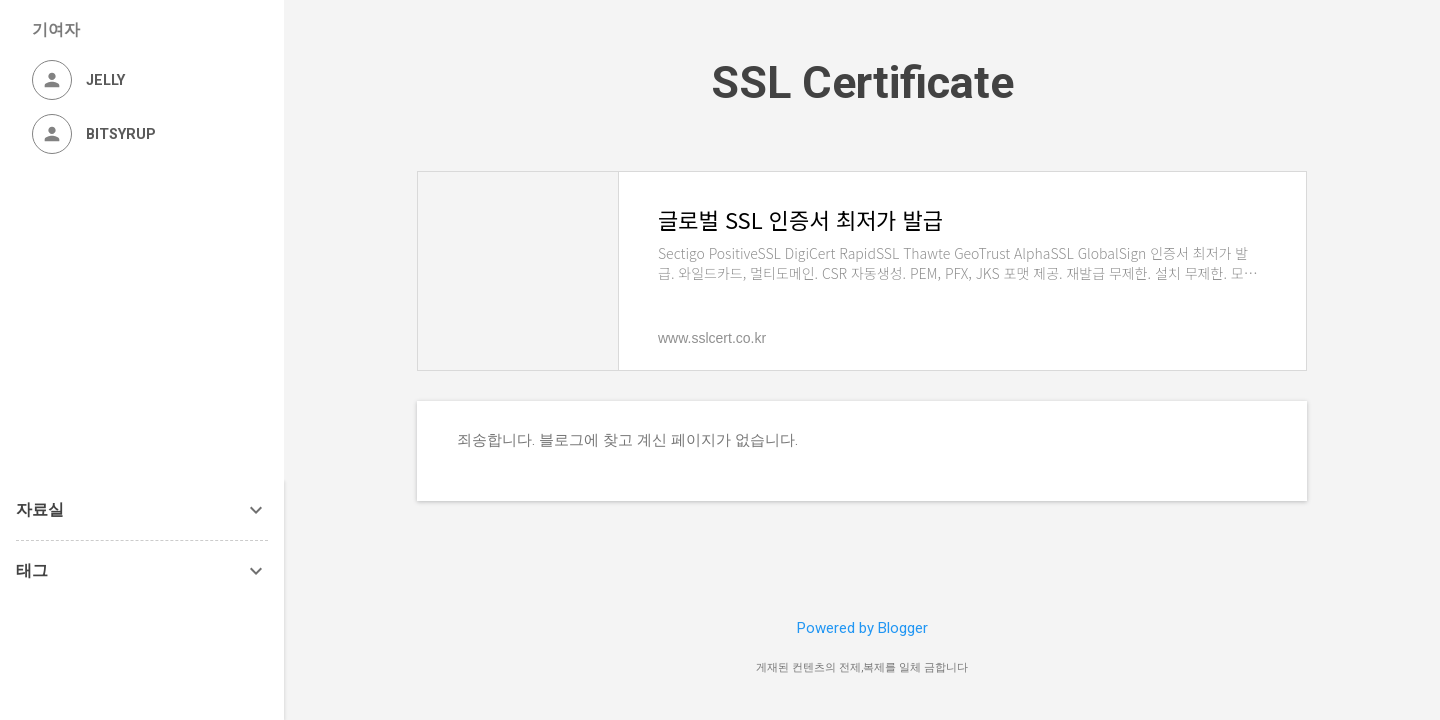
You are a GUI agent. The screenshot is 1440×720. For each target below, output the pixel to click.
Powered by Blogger (862, 628)
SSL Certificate (862, 82)
